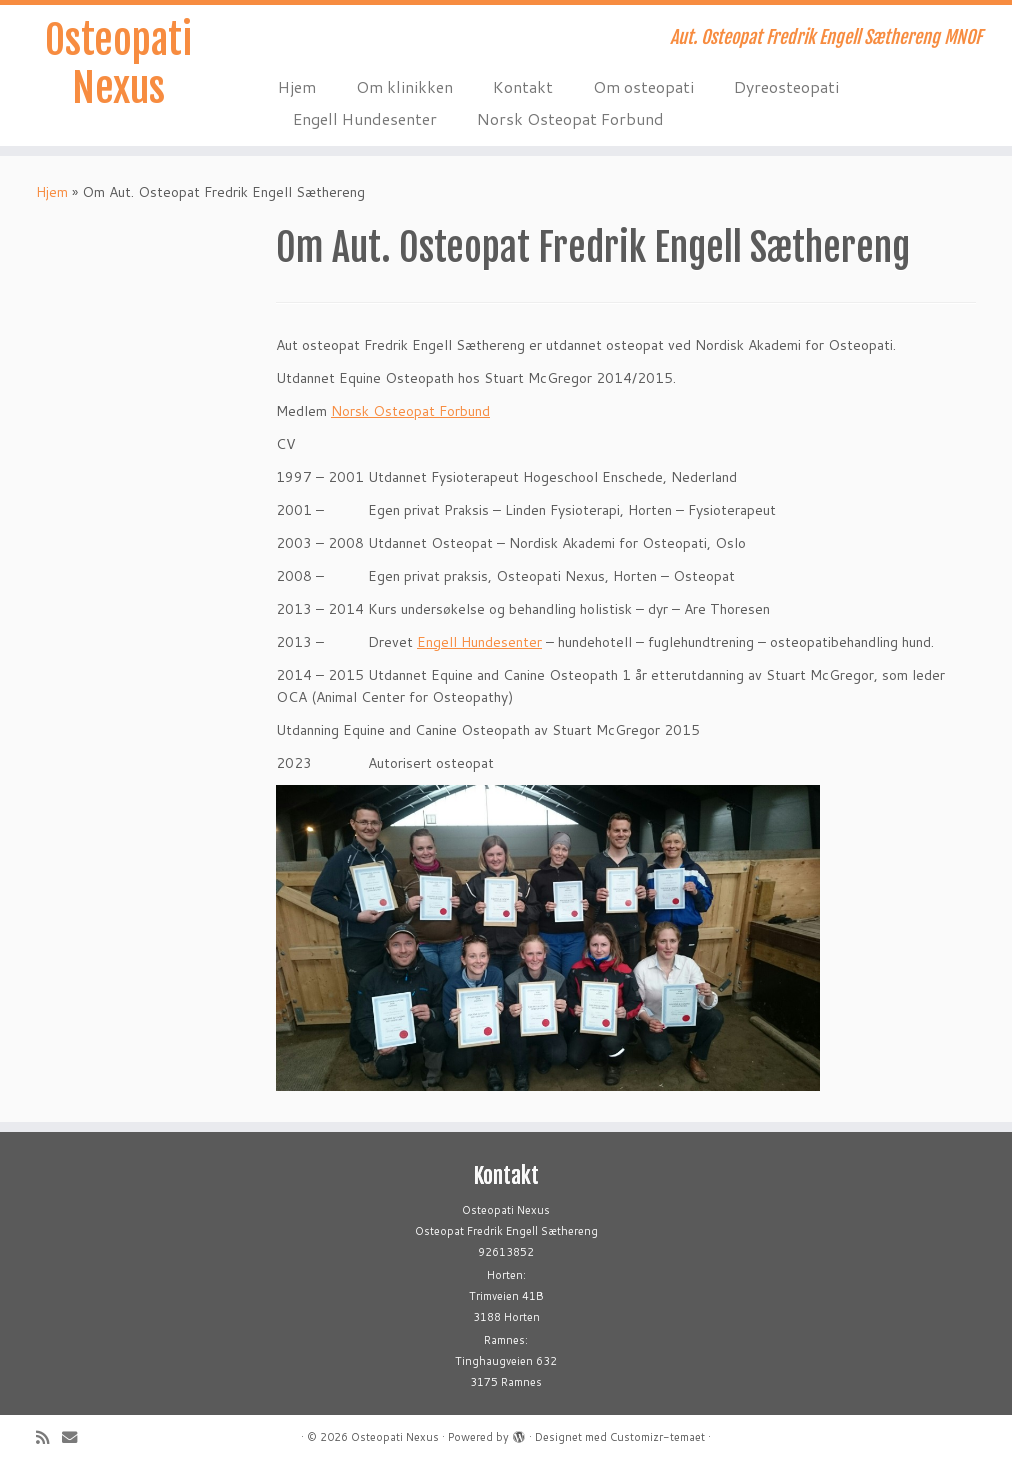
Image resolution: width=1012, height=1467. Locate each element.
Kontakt (523, 86)
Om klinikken (404, 86)
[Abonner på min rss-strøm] (49, 1437)
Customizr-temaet (657, 1437)
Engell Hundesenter (365, 118)
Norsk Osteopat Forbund (570, 118)
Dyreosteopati (786, 86)
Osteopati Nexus (118, 64)
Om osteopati (643, 86)
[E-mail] (76, 1437)
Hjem (297, 86)
